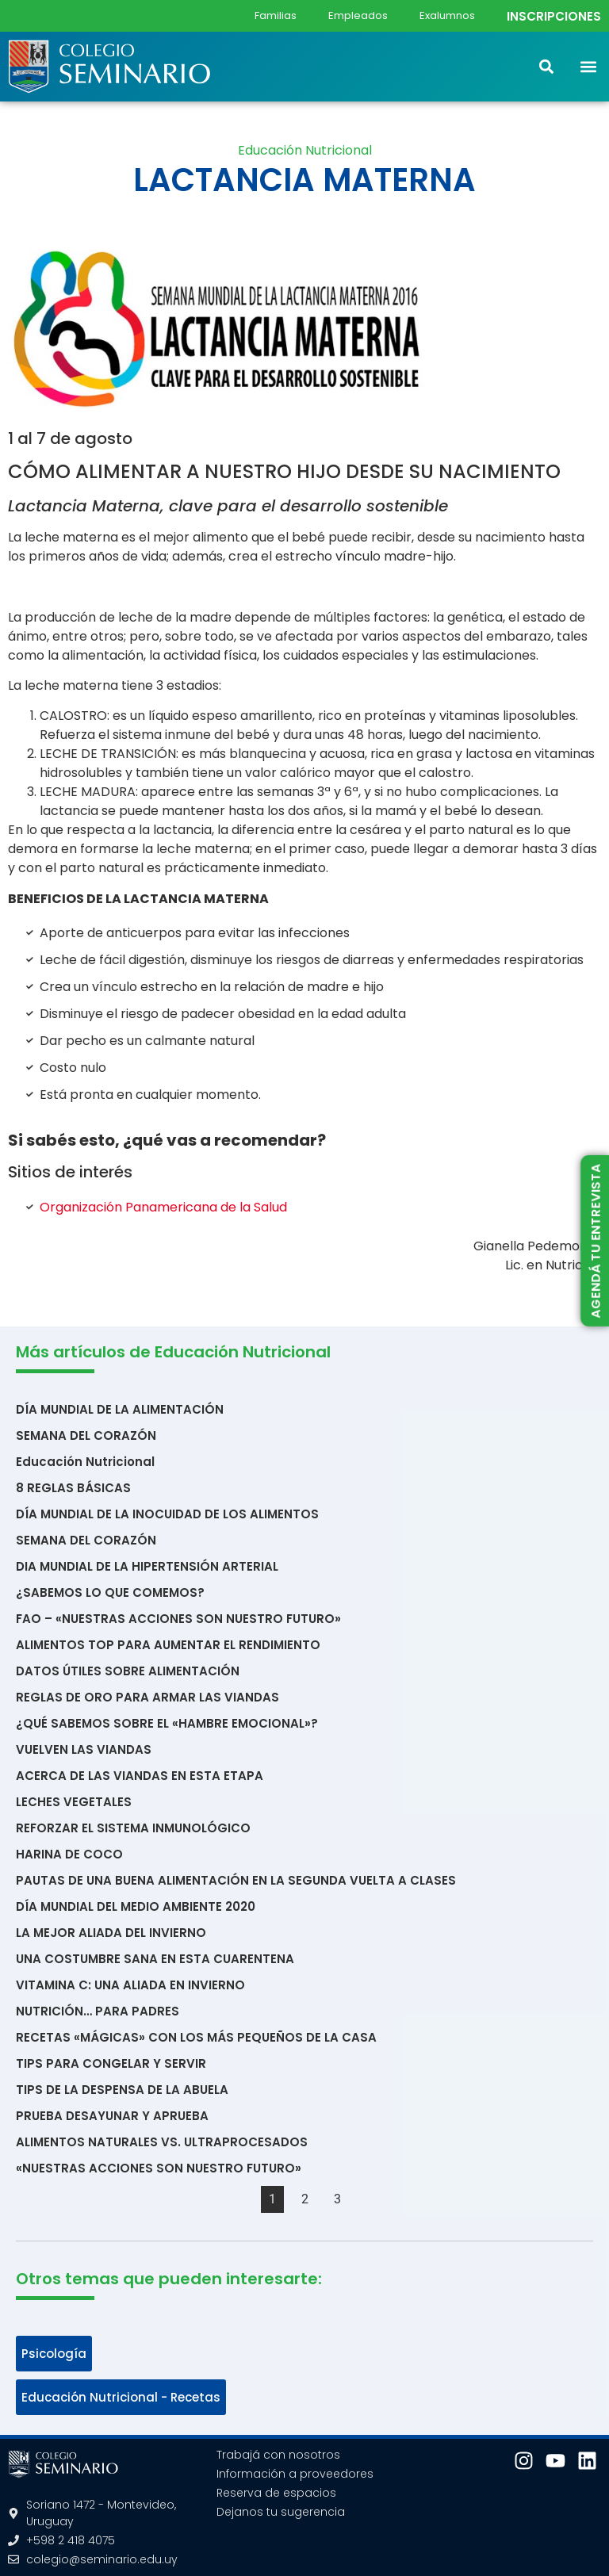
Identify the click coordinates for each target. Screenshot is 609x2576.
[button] (588, 66)
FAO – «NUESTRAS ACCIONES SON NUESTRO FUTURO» (178, 1618)
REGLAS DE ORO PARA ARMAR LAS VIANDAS (147, 1697)
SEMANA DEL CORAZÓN (86, 1435)
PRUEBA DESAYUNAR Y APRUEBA (112, 2115)
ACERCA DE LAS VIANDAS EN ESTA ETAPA (139, 1775)
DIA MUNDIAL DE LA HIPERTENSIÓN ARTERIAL (147, 1566)
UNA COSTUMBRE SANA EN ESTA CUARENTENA (155, 1958)
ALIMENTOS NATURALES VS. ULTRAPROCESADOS (162, 2142)
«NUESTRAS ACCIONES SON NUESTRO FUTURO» (158, 2168)
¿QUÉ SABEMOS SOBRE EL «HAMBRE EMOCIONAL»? (167, 1723)
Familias (276, 15)
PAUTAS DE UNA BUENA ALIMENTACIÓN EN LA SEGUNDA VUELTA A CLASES (236, 1880)
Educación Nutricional (305, 150)
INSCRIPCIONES (554, 16)
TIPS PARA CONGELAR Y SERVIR (111, 2063)
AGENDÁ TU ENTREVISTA (595, 1241)
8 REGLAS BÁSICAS (73, 1487)
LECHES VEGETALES (74, 1801)
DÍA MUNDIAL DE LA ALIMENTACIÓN (120, 1409)
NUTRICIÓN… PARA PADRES (97, 2011)
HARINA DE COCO (69, 1854)
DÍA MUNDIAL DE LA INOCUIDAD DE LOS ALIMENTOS (167, 1514)
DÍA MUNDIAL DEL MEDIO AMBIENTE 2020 (135, 1906)
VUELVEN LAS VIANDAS (83, 1749)
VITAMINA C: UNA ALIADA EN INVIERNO (130, 1985)
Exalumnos (447, 15)
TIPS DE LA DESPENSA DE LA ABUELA (122, 2089)
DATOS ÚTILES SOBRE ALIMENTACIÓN (127, 1671)
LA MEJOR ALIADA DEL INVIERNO (111, 1932)
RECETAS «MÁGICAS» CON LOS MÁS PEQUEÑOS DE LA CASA (196, 2037)
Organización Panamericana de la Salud (163, 1207)
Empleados (358, 15)
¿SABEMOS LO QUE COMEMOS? (110, 1592)
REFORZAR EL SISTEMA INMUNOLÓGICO (133, 1828)
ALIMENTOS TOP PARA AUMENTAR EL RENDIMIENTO (168, 1644)
